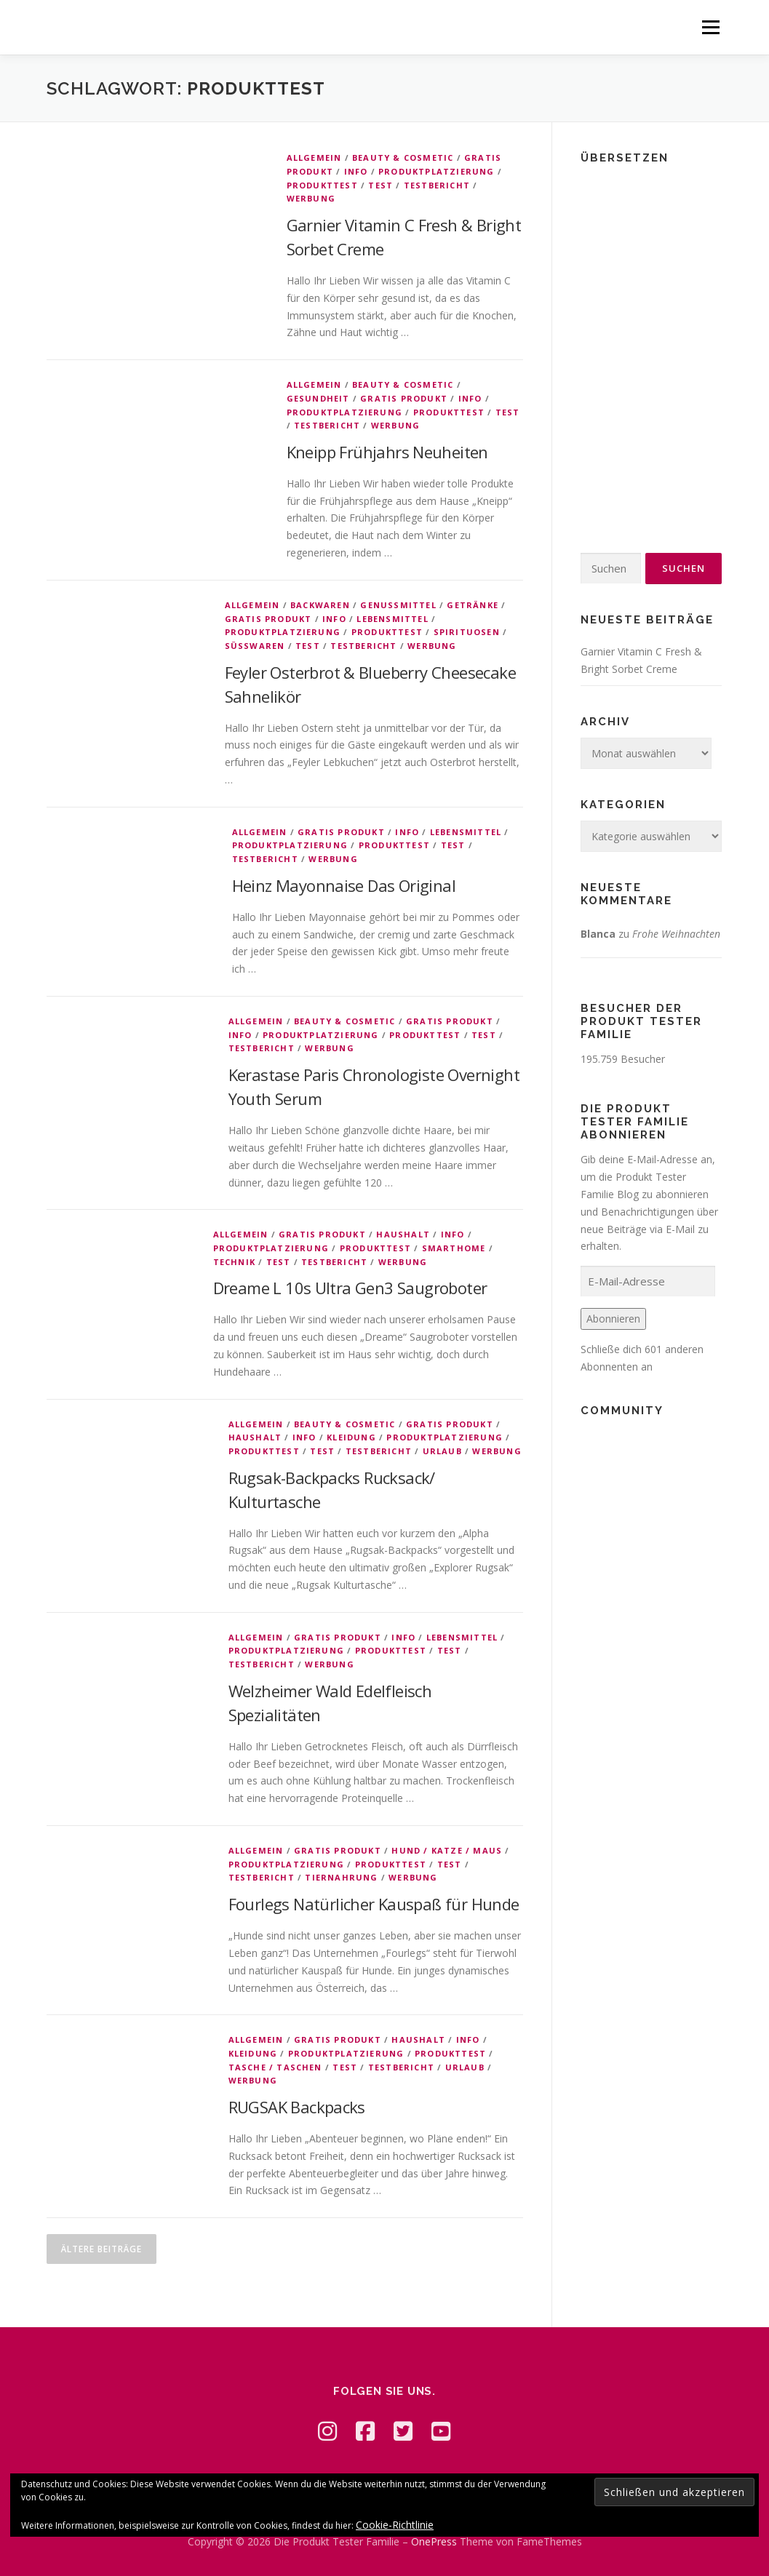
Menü (710, 27)
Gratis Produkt (403, 398)
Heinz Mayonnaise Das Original (344, 885)
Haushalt (403, 1234)
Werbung (311, 198)
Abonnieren (613, 1318)
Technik (234, 1261)
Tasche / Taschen (275, 2067)
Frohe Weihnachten (676, 934)
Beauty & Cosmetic (402, 157)
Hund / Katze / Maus (446, 1850)
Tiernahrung (341, 1877)
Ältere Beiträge (101, 2249)
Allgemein (314, 157)
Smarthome (454, 1248)
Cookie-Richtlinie (395, 2525)
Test (380, 185)
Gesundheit (318, 398)
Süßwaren (255, 645)
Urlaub (442, 1450)
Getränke (472, 604)
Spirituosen (467, 631)
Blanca (598, 934)
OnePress (434, 2541)
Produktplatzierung (436, 171)
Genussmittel (398, 604)
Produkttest (322, 185)
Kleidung (351, 1437)
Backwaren (320, 604)
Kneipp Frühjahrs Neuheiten (387, 452)
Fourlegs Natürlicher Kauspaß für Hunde (373, 1904)
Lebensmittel (392, 618)
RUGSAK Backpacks (296, 2107)
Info (356, 171)
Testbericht (437, 185)
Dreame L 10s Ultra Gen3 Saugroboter (350, 1288)
